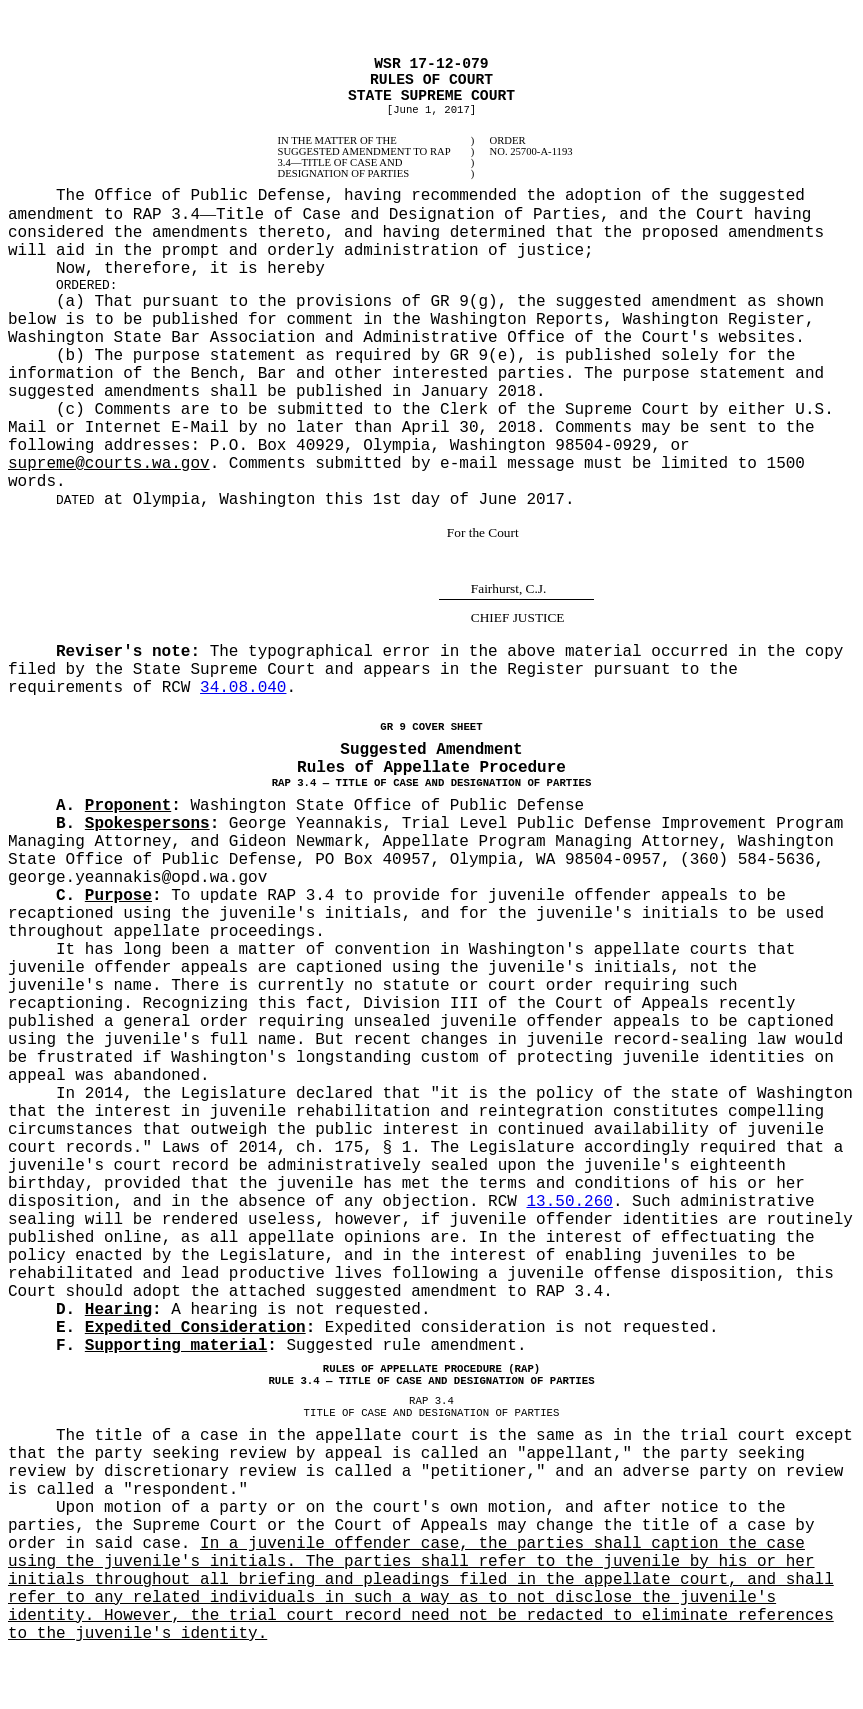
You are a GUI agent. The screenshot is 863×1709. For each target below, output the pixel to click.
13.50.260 (569, 1202)
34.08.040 (243, 688)
